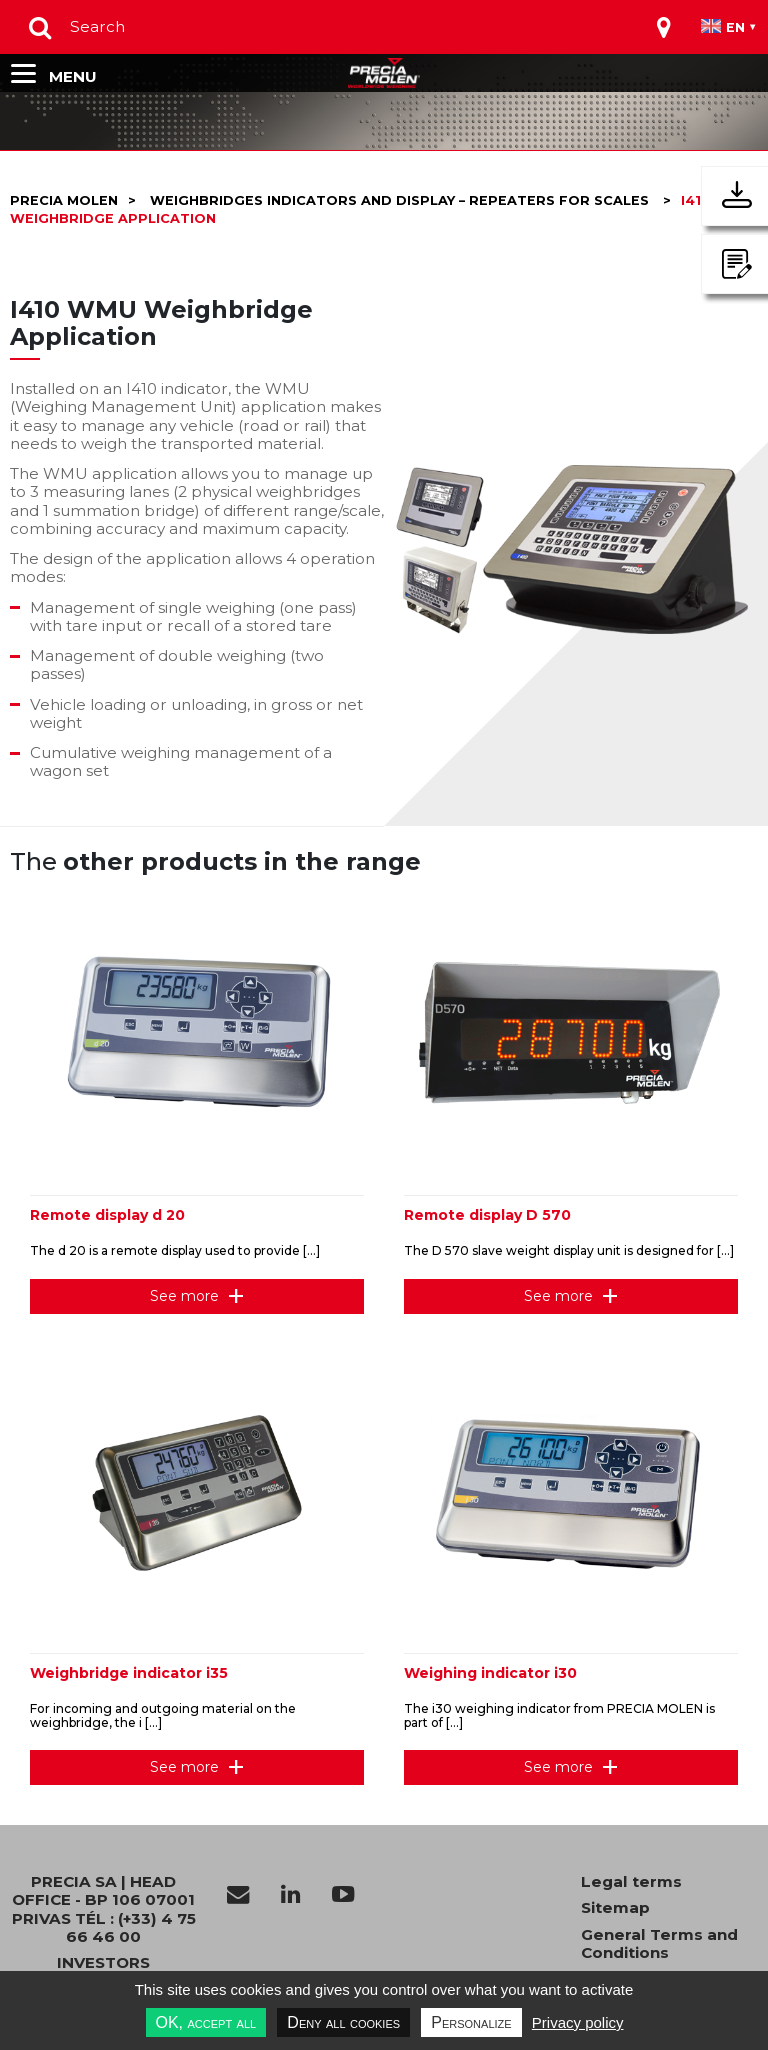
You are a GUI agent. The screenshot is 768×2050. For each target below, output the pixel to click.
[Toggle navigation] (664, 27)
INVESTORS (103, 1963)
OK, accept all (206, 2022)
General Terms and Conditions (659, 1944)
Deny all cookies (343, 2022)
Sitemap (615, 1908)
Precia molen (64, 200)
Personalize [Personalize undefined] (471, 2022)
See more (184, 1296)
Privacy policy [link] (578, 2022)
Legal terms (631, 1882)
